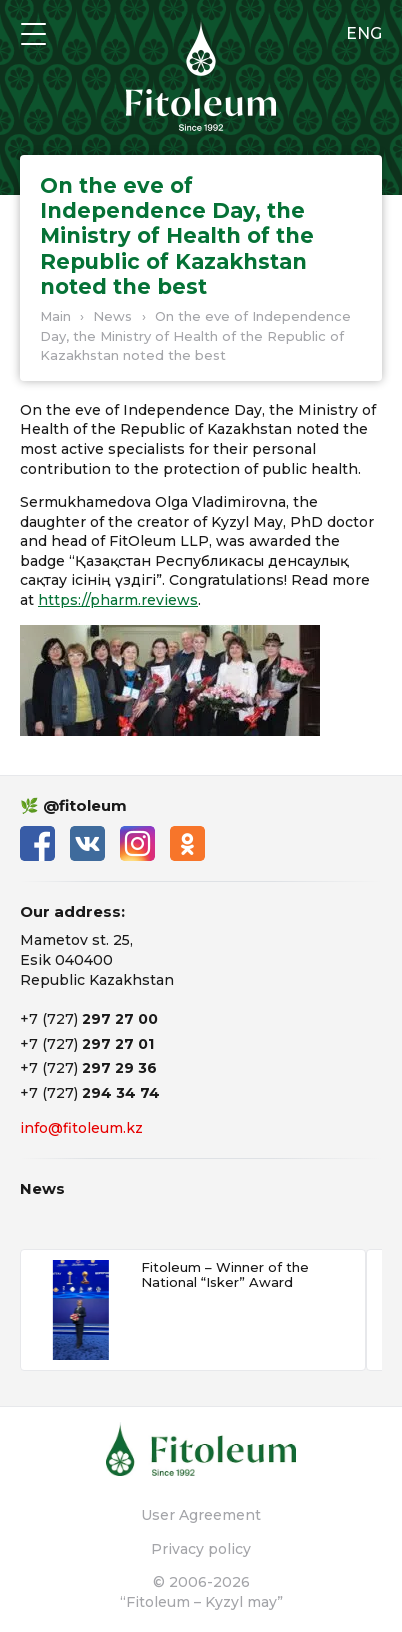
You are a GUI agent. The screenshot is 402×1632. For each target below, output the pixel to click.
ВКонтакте (87, 843)
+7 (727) (89, 1019)
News (112, 316)
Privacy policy (201, 1549)
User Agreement (201, 1515)
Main (55, 316)
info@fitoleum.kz (81, 1128)
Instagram (137, 843)
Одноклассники (187, 843)
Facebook (37, 843)
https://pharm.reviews (118, 600)
